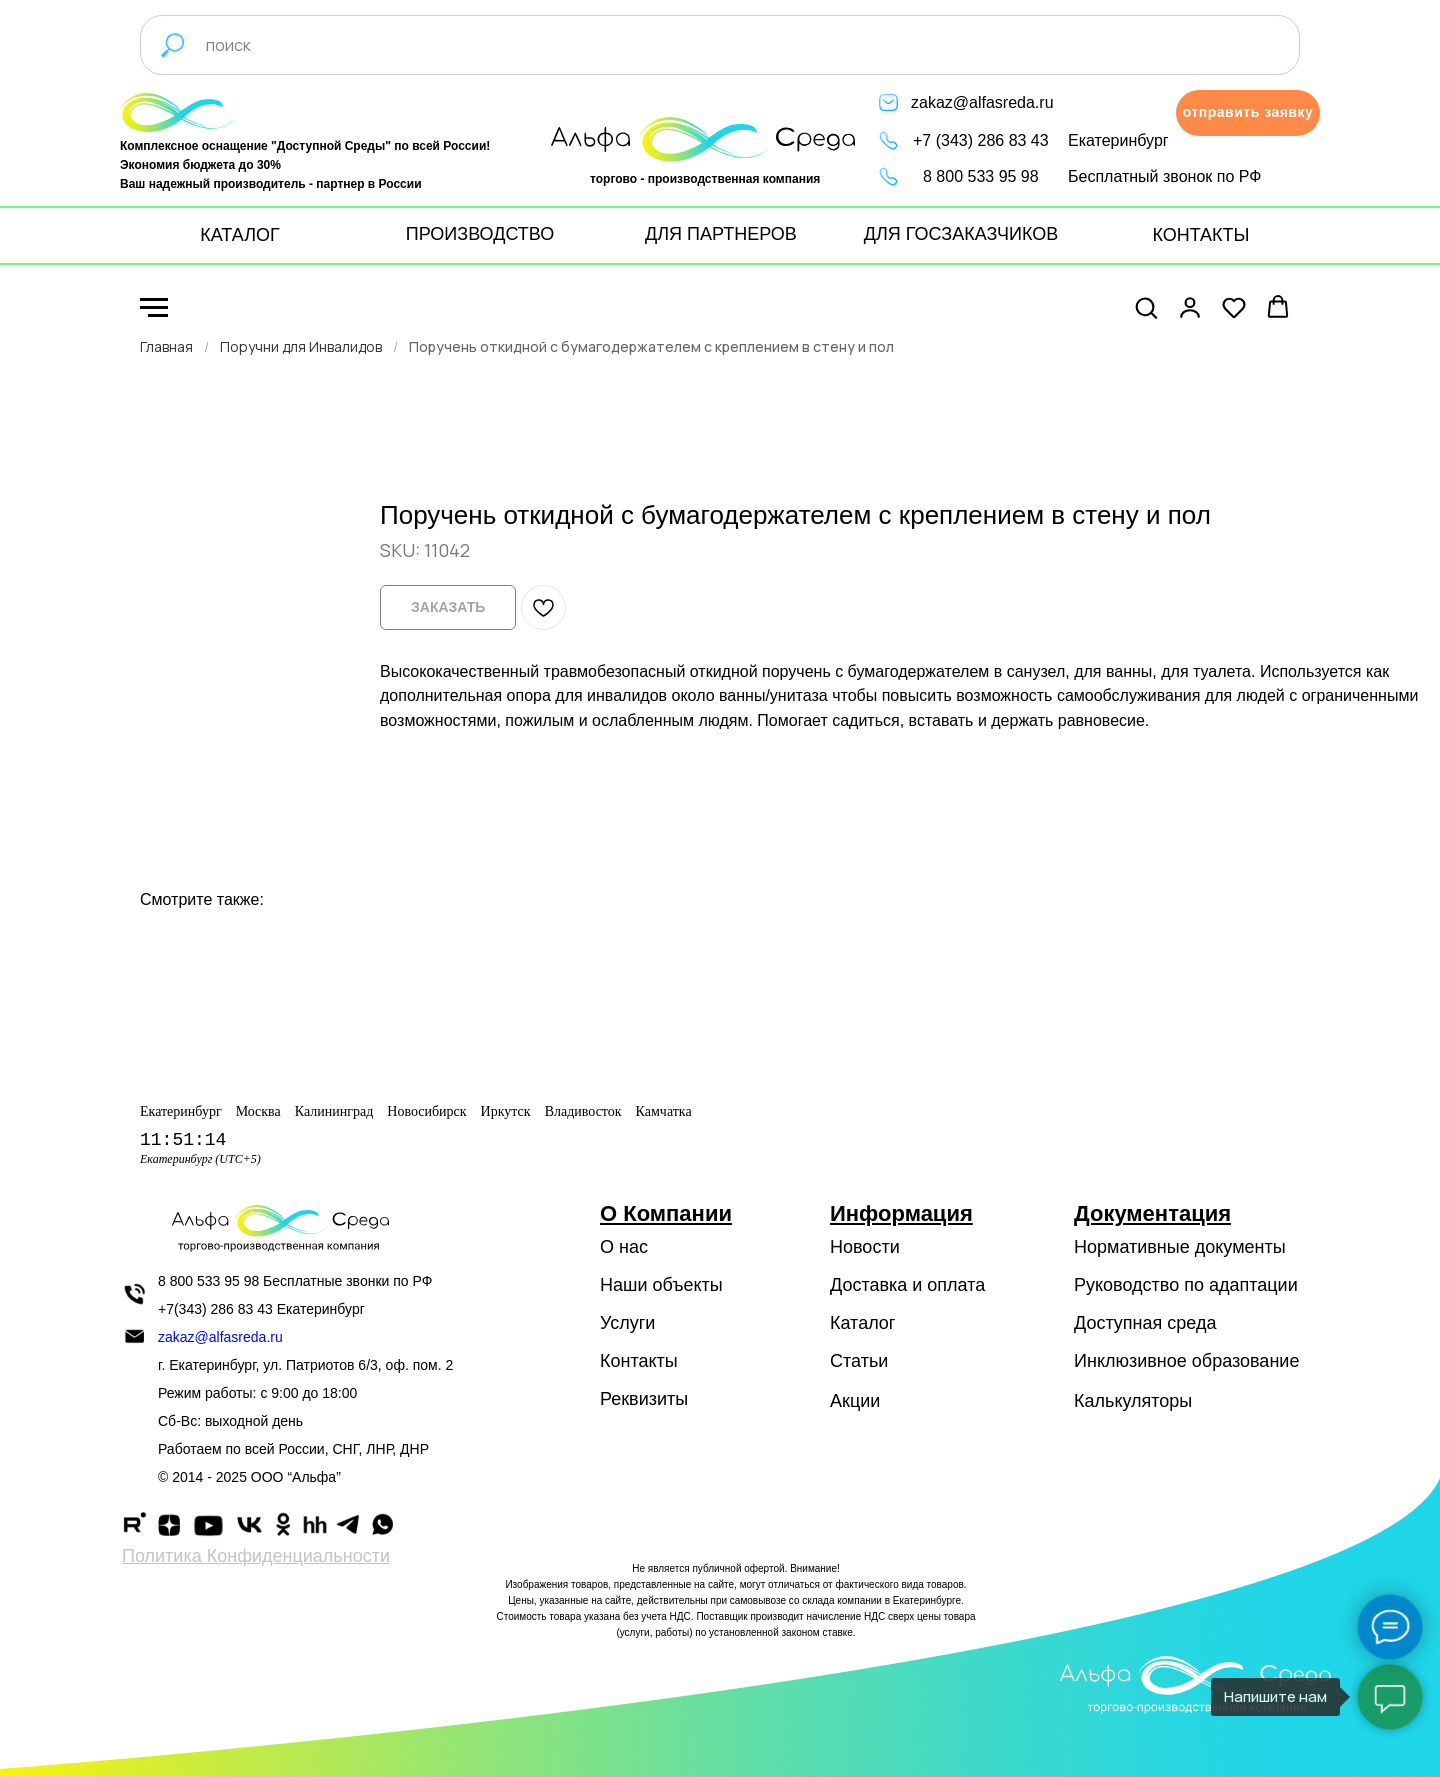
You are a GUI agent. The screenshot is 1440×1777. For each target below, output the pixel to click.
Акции (855, 1401)
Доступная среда (1145, 1323)
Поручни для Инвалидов (301, 346)
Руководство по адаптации (1186, 1285)
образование (1246, 1361)
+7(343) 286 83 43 (215, 1309)
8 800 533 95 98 (981, 176)
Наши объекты (661, 1285)
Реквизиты (644, 1399)
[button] (1248, 113)
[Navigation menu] (154, 308)
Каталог (862, 1323)
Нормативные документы (1180, 1247)
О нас (624, 1247)
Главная (166, 346)
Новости (865, 1247)
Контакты (639, 1361)
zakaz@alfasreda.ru (982, 102)
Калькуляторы (1133, 1401)
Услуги (627, 1323)
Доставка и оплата (907, 1285)
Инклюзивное (1130, 1361)
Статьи (859, 1361)
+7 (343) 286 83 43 (981, 140)
